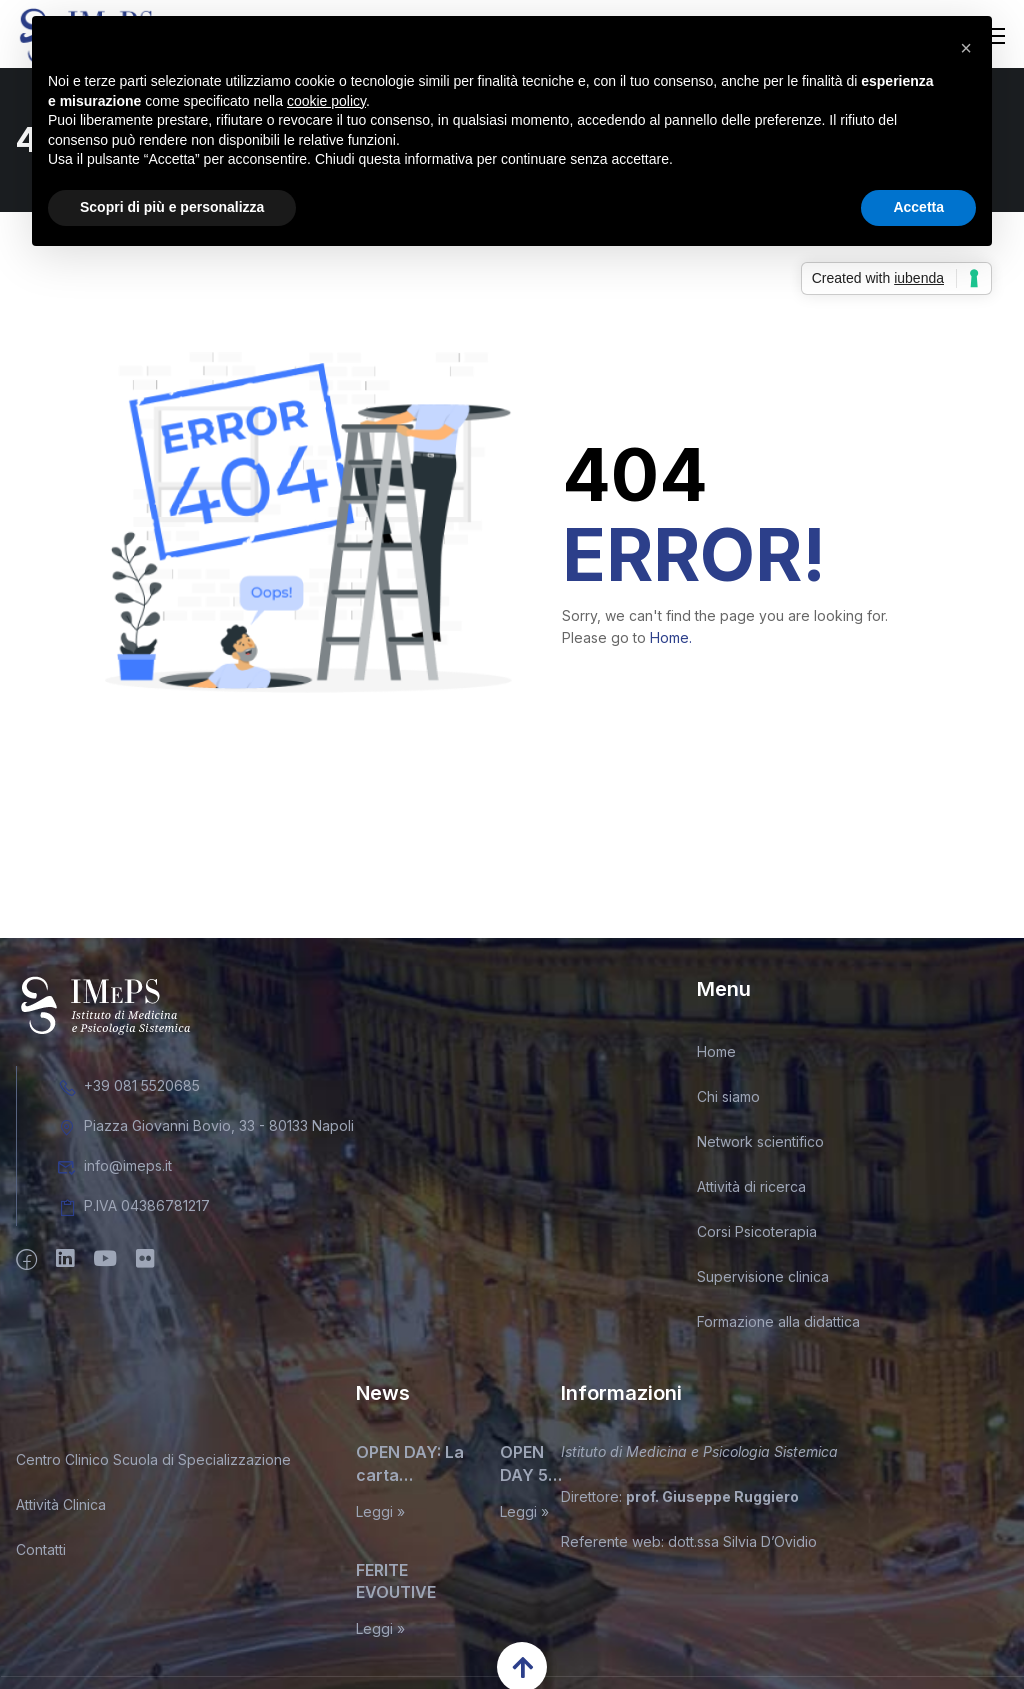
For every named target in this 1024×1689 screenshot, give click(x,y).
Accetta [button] (918, 207)
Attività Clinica (61, 1508)
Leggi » (380, 1515)
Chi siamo (728, 1100)
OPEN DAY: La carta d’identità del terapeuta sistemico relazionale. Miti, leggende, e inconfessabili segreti (411, 1468)
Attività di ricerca (751, 1190)
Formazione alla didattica (778, 1325)
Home (716, 1055)
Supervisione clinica (763, 1280)
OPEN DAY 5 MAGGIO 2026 (533, 1468)
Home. (671, 641)
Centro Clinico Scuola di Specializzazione (153, 1463)
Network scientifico (760, 1145)
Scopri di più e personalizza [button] (172, 207)
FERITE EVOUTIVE (396, 1584)
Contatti (41, 1553)
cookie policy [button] (326, 101)
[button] (966, 48)
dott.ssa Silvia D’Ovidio (742, 1544)
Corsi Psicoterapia (757, 1235)
